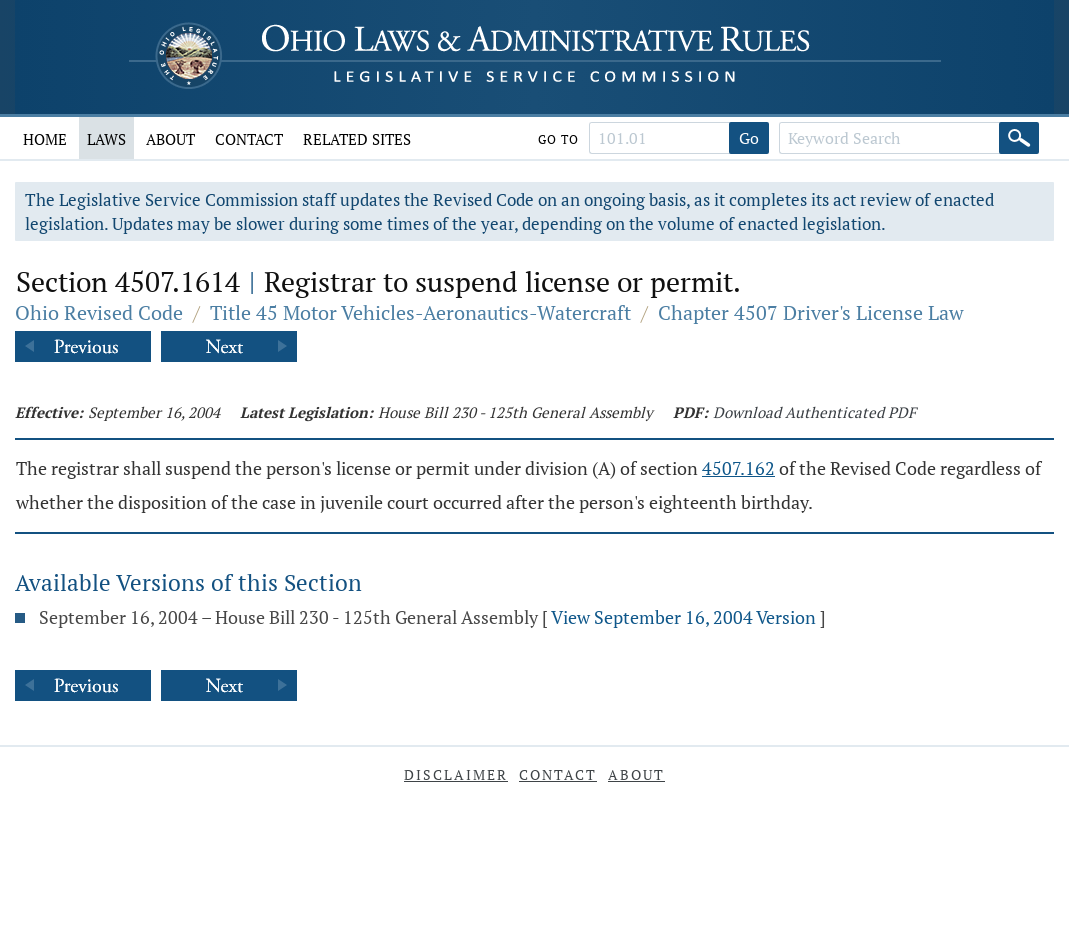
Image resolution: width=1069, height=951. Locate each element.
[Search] (1019, 138)
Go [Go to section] (749, 138)
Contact (249, 139)
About (170, 139)
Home (45, 139)
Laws (106, 139)
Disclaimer (456, 774)
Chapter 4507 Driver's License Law (811, 312)
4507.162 (738, 468)
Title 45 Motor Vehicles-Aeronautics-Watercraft (420, 312)
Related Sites (357, 139)
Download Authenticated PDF (814, 412)
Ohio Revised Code (99, 312)
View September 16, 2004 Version (683, 617)
